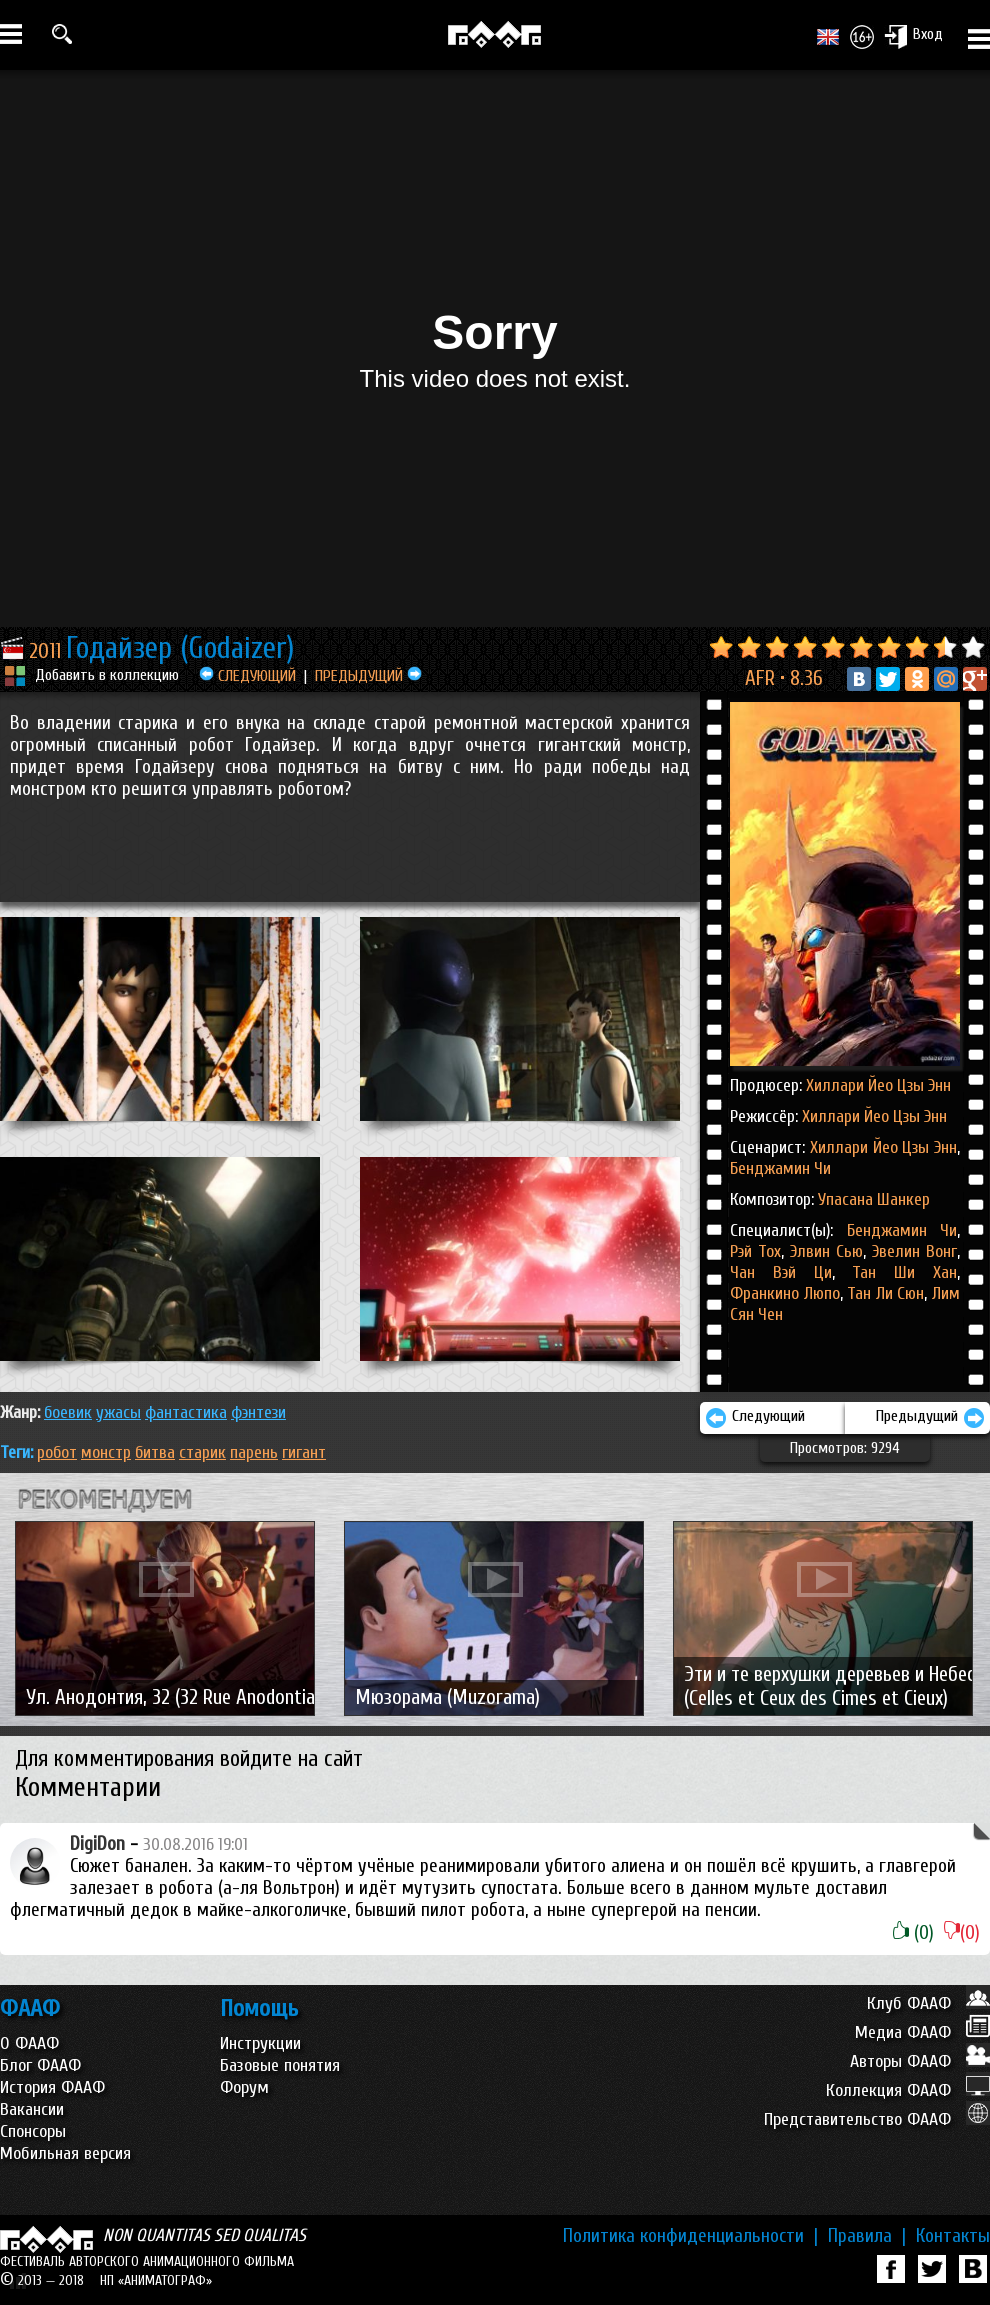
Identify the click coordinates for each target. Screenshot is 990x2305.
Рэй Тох (755, 1251)
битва (155, 1452)
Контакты (953, 2236)
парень (254, 1452)
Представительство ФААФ (877, 2119)
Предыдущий (930, 1418)
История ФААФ (52, 2087)
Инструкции (260, 2043)
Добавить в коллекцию (107, 675)
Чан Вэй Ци (781, 1272)
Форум (244, 2087)
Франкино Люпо (785, 1293)
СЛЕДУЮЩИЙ (247, 676)
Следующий (755, 1418)
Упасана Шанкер (874, 1199)
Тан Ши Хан (896, 1272)
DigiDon (97, 1844)
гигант (304, 1452)
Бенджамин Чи (780, 1168)
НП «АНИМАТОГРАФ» (156, 2280)
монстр (106, 1452)
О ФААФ (29, 2043)
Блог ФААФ (40, 2065)
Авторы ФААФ (920, 2061)
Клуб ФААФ (928, 2003)
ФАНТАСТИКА (186, 1412)
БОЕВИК (68, 1412)
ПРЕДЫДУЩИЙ (368, 676)
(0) (913, 1933)
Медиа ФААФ (922, 2032)
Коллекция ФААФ (908, 2090)
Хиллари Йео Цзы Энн (878, 1085)
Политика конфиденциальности (690, 2236)
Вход (913, 36)
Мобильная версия (65, 2153)
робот (57, 1452)
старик (202, 1452)
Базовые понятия (280, 2065)
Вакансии (32, 2109)
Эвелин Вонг (911, 1251)
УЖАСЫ (118, 1412)
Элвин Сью (823, 1251)
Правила (867, 2236)
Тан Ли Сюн (884, 1293)
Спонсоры (33, 2131)
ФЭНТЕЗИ (258, 1412)
